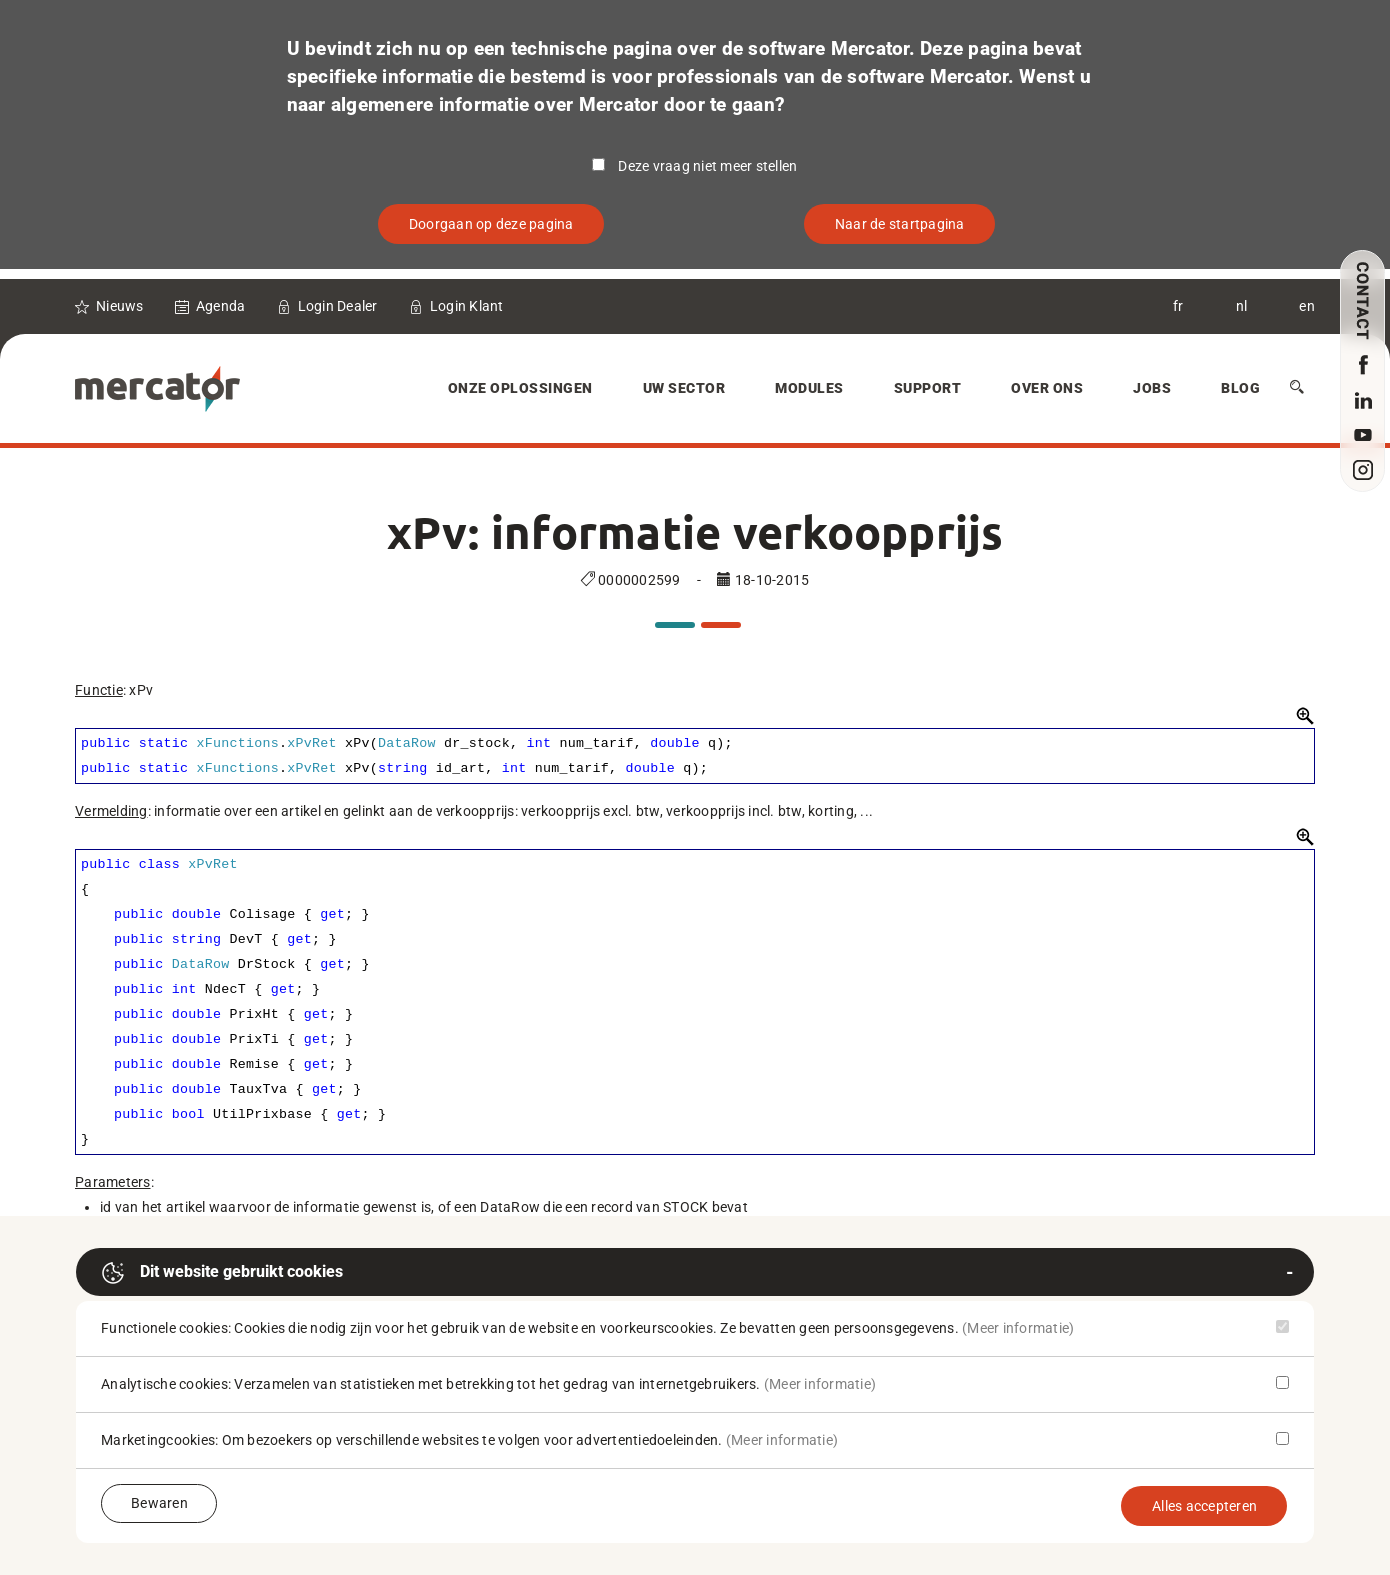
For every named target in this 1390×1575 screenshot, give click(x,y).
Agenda (221, 306)
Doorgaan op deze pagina (491, 224)
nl (1242, 306)
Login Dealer (338, 306)
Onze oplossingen (520, 388)
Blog (1240, 388)
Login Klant (467, 306)
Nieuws (120, 306)
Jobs (1152, 388)
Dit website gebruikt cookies (222, 1273)
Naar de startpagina (900, 224)
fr (1178, 306)
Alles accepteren (1204, 1506)
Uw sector (684, 388)
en (1307, 306)
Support (928, 388)
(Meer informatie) (1018, 1328)
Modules (809, 388)
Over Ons (1047, 388)
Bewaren (159, 1503)
